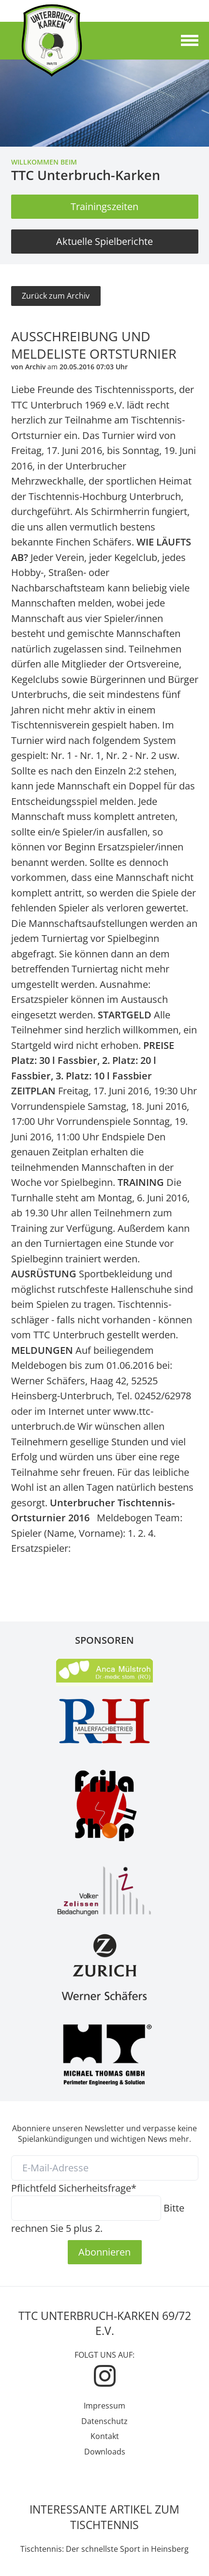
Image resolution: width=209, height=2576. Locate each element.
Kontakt (104, 2436)
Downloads (104, 2451)
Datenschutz (104, 2421)
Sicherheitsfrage (73, 2188)
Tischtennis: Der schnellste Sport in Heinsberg (104, 2549)
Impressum (104, 2405)
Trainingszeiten (104, 206)
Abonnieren (104, 2251)
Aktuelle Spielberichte (104, 241)
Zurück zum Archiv (56, 295)
